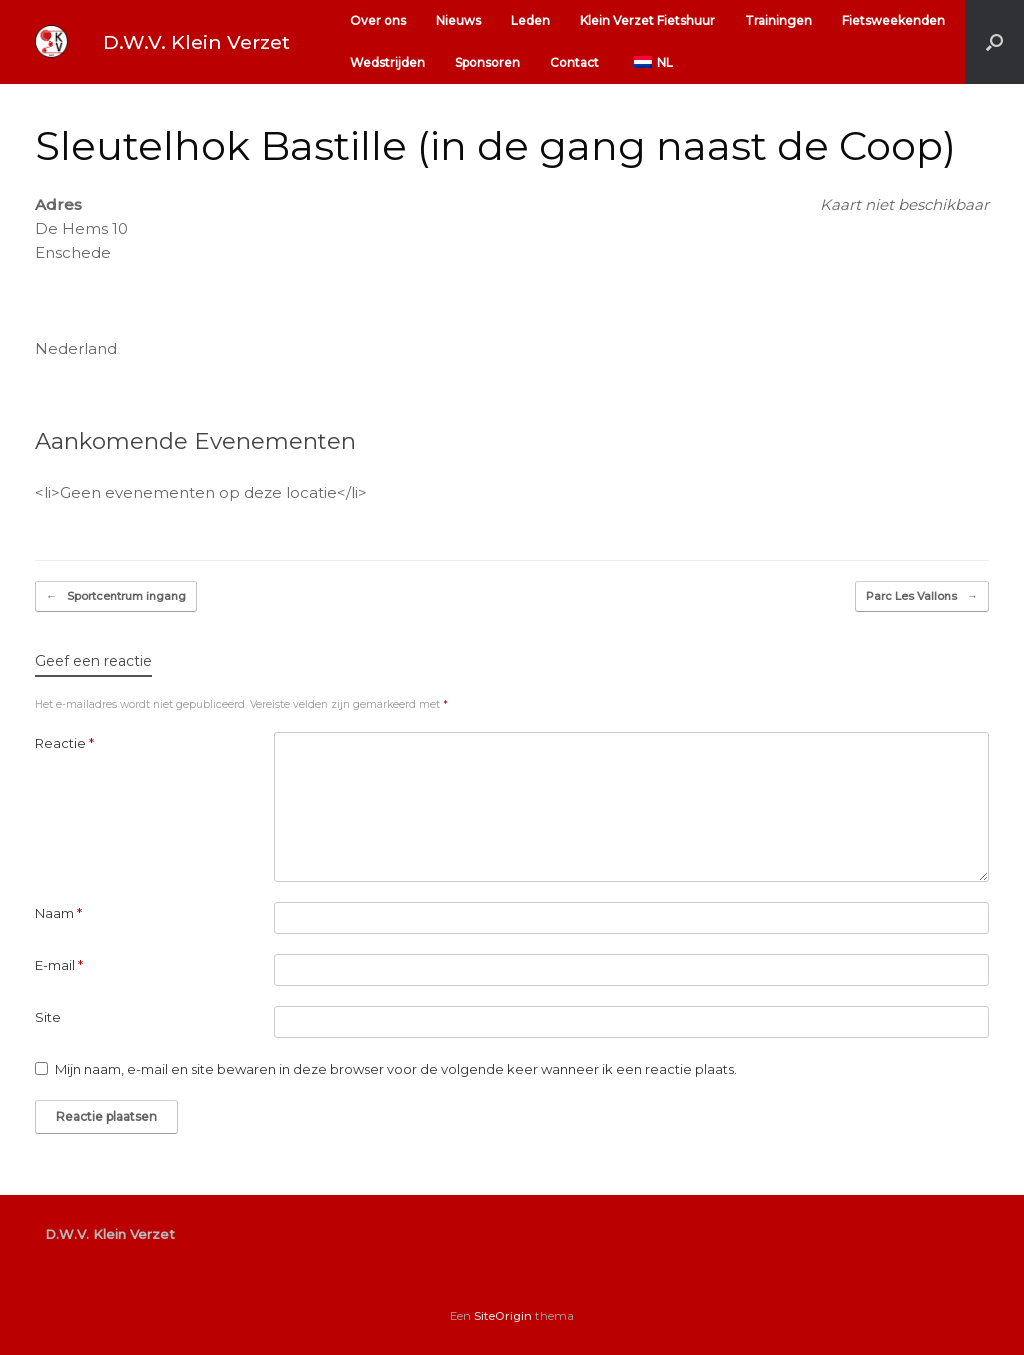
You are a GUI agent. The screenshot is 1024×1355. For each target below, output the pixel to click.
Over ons (378, 20)
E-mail (59, 965)
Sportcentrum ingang (116, 596)
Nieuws (458, 20)
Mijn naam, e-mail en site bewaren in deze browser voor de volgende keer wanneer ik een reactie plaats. (396, 1069)
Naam (58, 913)
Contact (574, 62)
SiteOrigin (503, 1316)
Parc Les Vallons (922, 596)
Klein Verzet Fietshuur (647, 20)
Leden (530, 20)
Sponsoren (487, 62)
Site (48, 1017)
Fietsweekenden (893, 20)
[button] (994, 42)
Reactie (64, 743)
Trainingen (778, 20)
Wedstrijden (387, 62)
